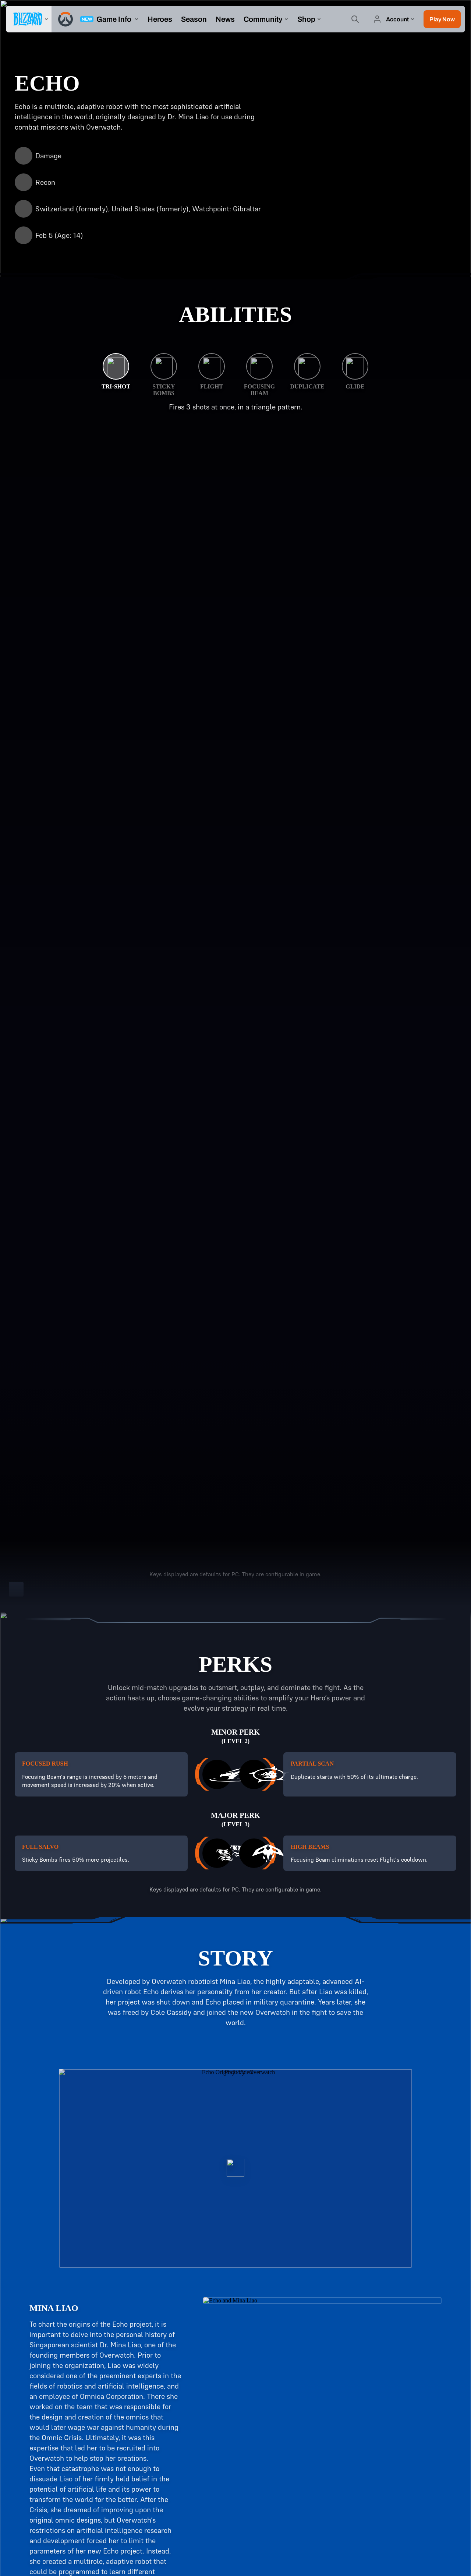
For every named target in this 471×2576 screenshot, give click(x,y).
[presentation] (29, 19)
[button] (442, 19)
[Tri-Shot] (116, 371)
